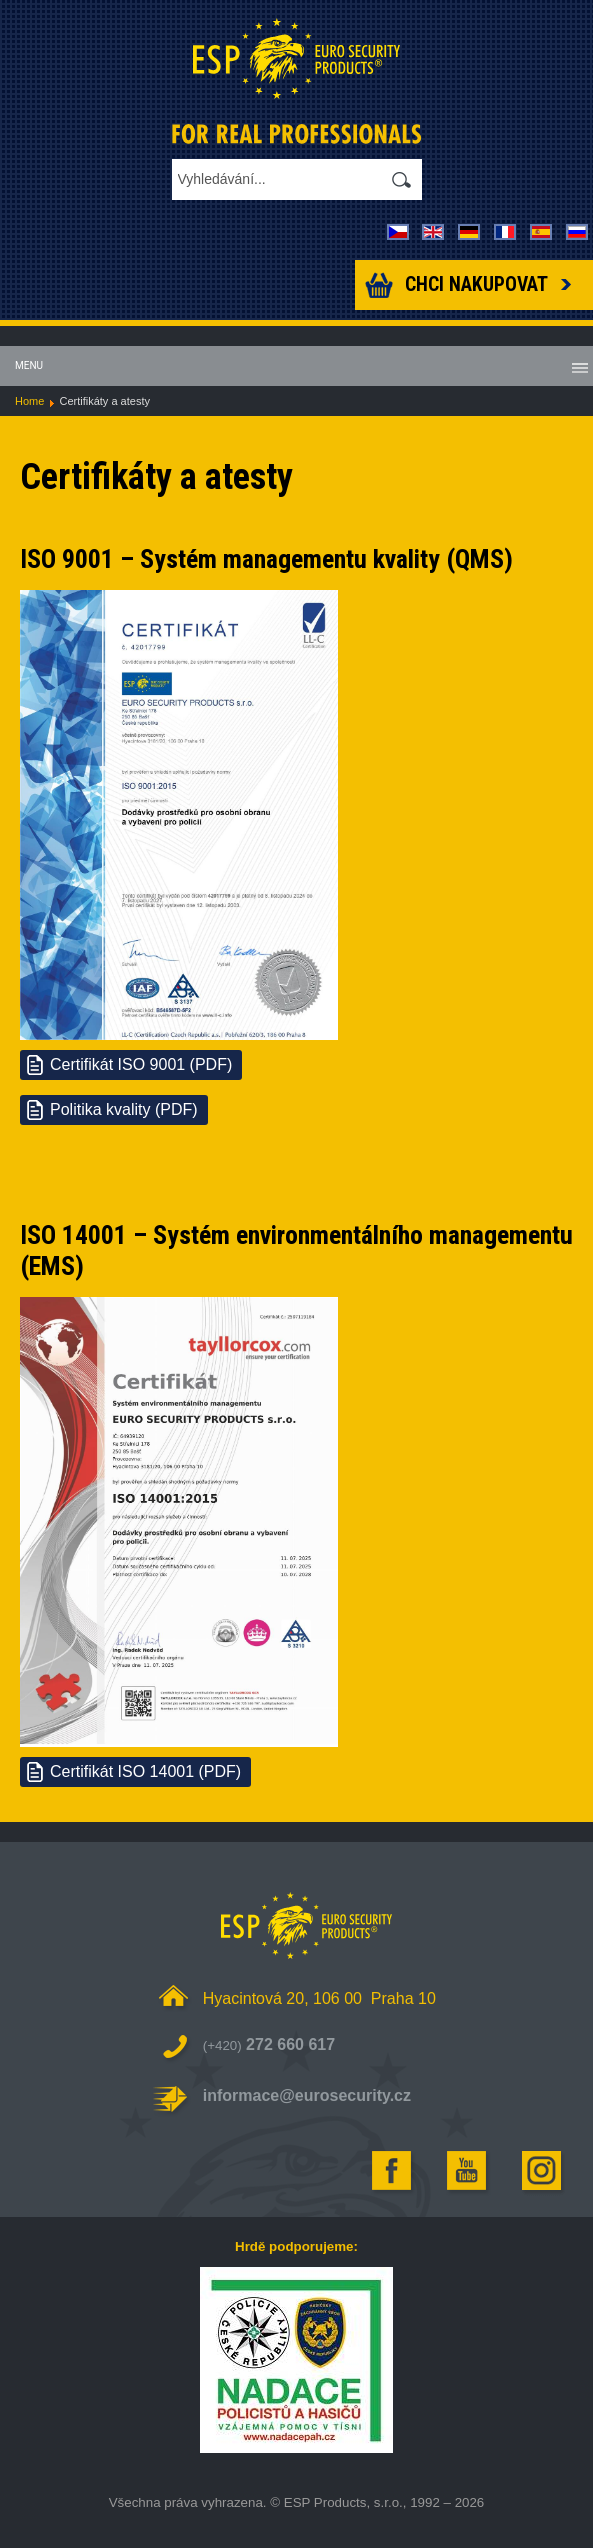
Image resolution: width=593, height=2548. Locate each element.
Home (29, 401)
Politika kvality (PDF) (124, 1109)
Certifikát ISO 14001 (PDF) (145, 1771)
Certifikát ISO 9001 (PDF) (141, 1064)
